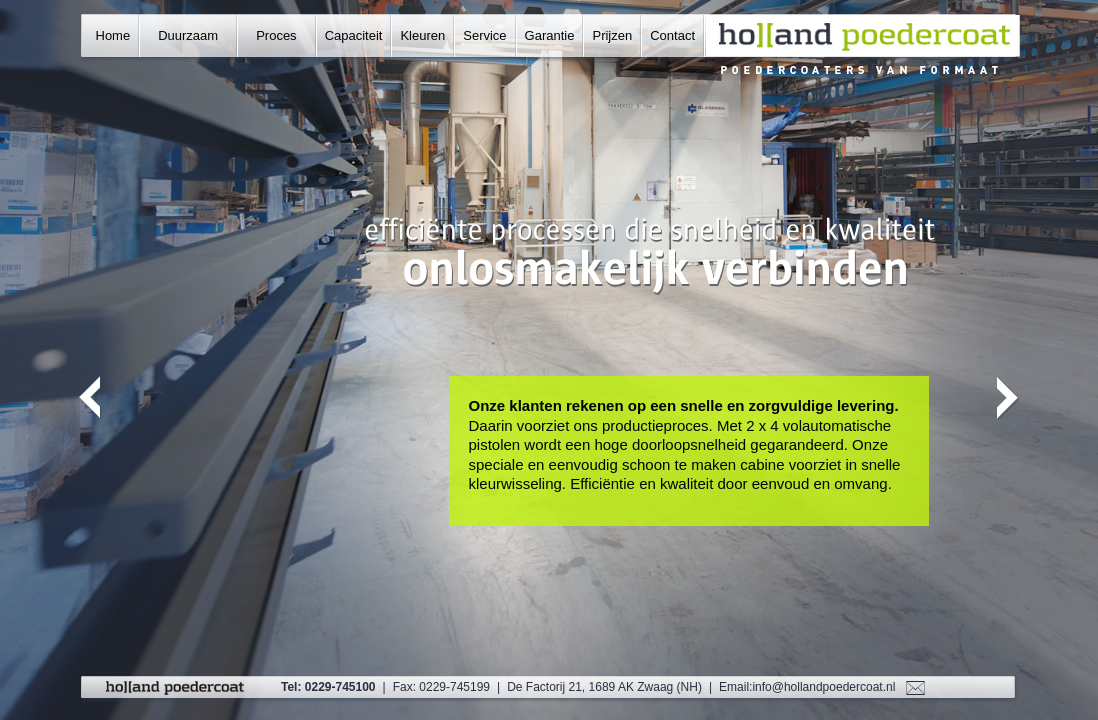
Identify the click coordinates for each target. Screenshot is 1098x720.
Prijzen (612, 35)
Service (484, 35)
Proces (276, 35)
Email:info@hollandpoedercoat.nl (807, 687)
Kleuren (422, 35)
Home (113, 35)
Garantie (550, 35)
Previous (90, 398)
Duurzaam (188, 35)
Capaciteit (354, 35)
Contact (672, 35)
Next (1008, 398)
